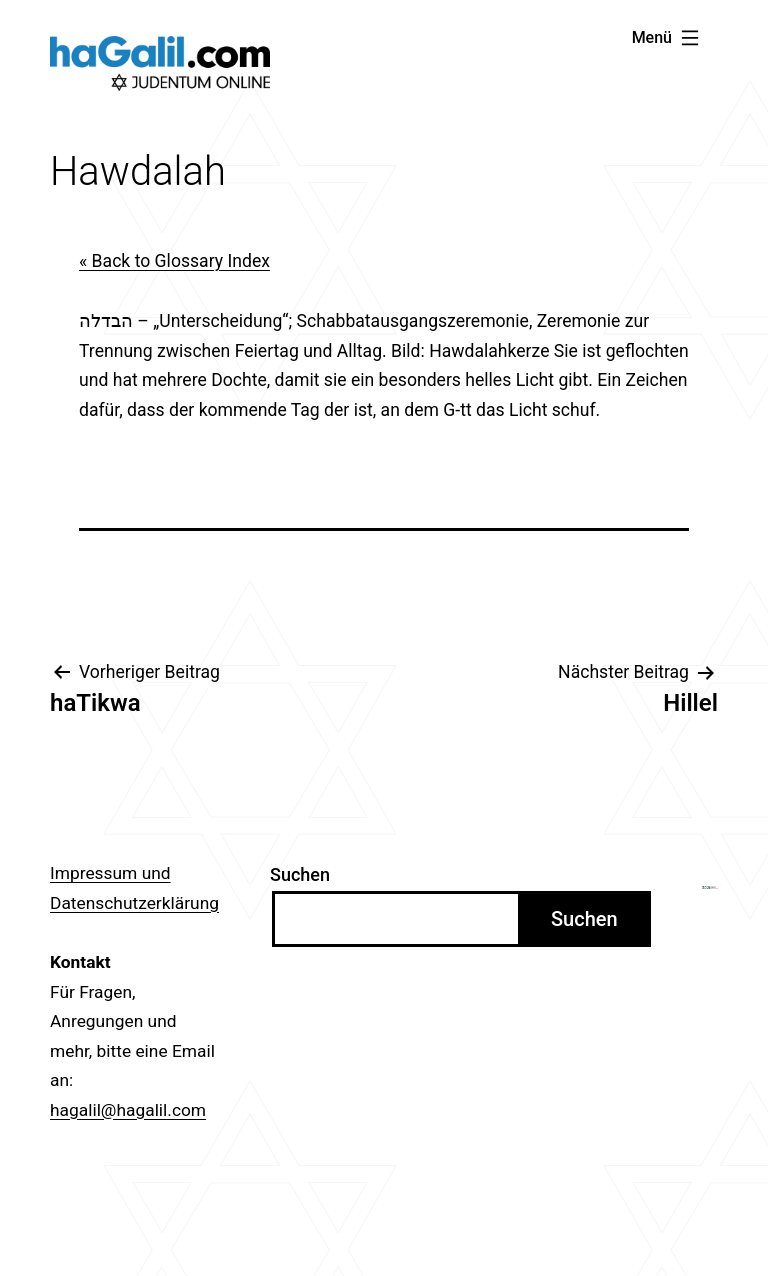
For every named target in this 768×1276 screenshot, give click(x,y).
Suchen (300, 874)
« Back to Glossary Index (174, 261)
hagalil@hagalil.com (128, 1110)
